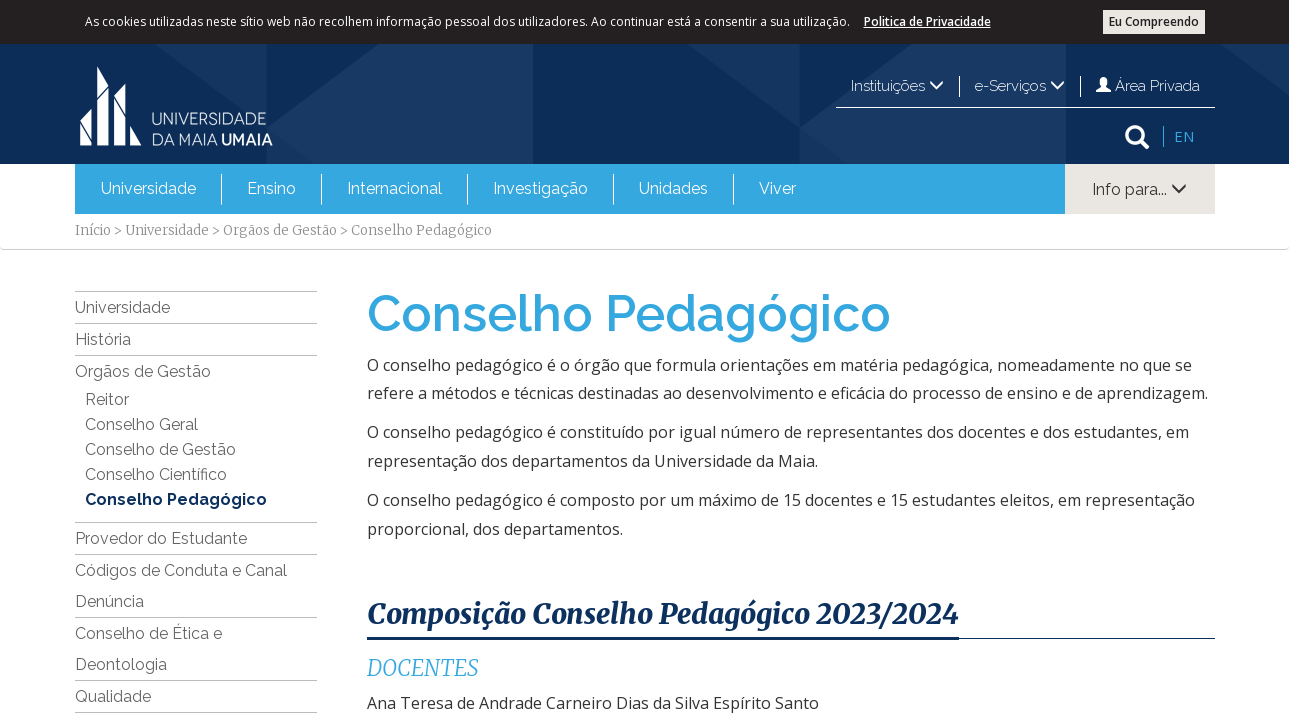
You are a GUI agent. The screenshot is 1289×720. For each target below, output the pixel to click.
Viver (777, 188)
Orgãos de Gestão (280, 230)
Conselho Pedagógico (176, 499)
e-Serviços (1020, 86)
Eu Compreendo (1154, 21)
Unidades (673, 188)
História (103, 339)
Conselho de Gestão (160, 449)
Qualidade (113, 696)
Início (93, 230)
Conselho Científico (156, 474)
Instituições (897, 86)
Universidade (148, 188)
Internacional (394, 188)
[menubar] (448, 189)
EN (1184, 136)
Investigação (540, 188)
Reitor (107, 399)
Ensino (271, 188)
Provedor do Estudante (161, 538)
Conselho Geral (141, 424)
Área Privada (1148, 86)
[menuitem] (148, 189)
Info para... (1139, 189)
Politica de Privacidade (927, 21)
